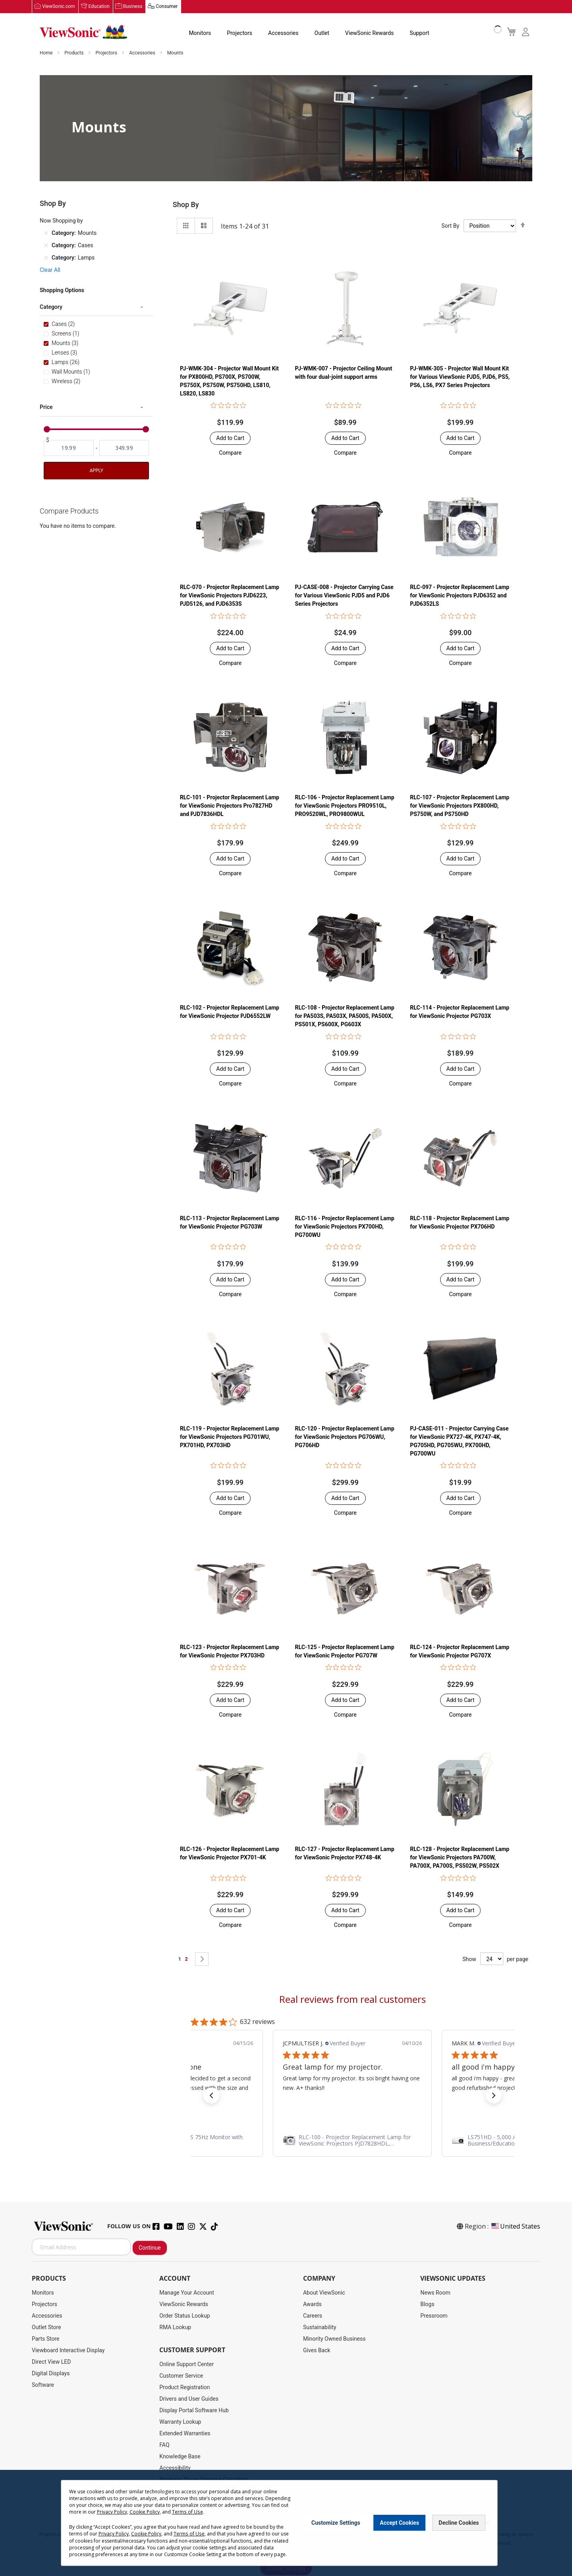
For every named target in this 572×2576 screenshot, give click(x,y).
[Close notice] (487, 2523)
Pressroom (433, 2316)
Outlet (321, 33)
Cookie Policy (144, 2511)
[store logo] (83, 32)
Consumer (167, 7)
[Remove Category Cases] (46, 245)
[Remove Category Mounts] (46, 233)
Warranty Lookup (180, 2422)
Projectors (239, 33)
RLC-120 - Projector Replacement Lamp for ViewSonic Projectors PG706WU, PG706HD (344, 1437)
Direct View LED (51, 2362)
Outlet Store (46, 2327)
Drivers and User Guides (188, 2399)
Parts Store (46, 2339)
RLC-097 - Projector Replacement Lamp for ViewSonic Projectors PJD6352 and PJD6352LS (459, 595)
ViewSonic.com (58, 7)
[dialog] (286, 2523)
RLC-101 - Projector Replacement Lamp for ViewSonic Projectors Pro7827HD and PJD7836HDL (229, 806)
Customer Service (181, 2376)
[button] (230, 453)
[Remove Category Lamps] (46, 258)
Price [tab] (46, 407)
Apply (96, 471)
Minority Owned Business (334, 2339)
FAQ (164, 2445)
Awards (312, 2304)
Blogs (427, 2304)
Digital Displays (51, 2374)
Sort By (450, 226)
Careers (312, 2316)
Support (419, 33)
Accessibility (174, 2468)
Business (133, 7)
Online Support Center (186, 2364)
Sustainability (319, 2327)
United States (515, 2226)
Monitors (200, 33)
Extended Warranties (184, 2434)
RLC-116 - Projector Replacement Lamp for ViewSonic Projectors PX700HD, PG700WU (344, 1227)
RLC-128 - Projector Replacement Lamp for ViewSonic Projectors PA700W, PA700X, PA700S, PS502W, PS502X (459, 1857)
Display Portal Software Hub (194, 2410)
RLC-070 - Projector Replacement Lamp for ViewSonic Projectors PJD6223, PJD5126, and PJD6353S (229, 595)
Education (99, 7)
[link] (352, 2140)
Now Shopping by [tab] (61, 221)
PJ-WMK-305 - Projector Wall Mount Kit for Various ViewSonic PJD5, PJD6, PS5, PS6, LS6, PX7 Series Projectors (460, 377)
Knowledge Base (179, 2457)
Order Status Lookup (184, 2316)
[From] (69, 448)
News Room (435, 2293)
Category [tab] (51, 307)
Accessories (283, 33)
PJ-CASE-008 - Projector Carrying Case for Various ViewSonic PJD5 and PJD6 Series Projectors (344, 595)
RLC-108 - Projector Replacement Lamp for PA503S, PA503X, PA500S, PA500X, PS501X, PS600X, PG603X (344, 1016)
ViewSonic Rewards (369, 33)
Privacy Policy (112, 2511)
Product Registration (184, 2387)
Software (43, 2385)
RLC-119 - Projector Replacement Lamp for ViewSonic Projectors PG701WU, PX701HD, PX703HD (229, 1437)
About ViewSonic (324, 2293)
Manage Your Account (186, 2293)
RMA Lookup (175, 2327)
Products (74, 53)
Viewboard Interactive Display (68, 2350)
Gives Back (316, 2350)
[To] (124, 448)
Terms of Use (187, 2511)
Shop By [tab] (186, 205)
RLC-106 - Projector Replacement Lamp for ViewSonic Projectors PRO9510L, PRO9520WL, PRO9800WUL (344, 806)
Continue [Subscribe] (150, 2248)
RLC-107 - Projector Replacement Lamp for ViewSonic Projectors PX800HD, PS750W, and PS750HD (459, 806)
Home (47, 53)
